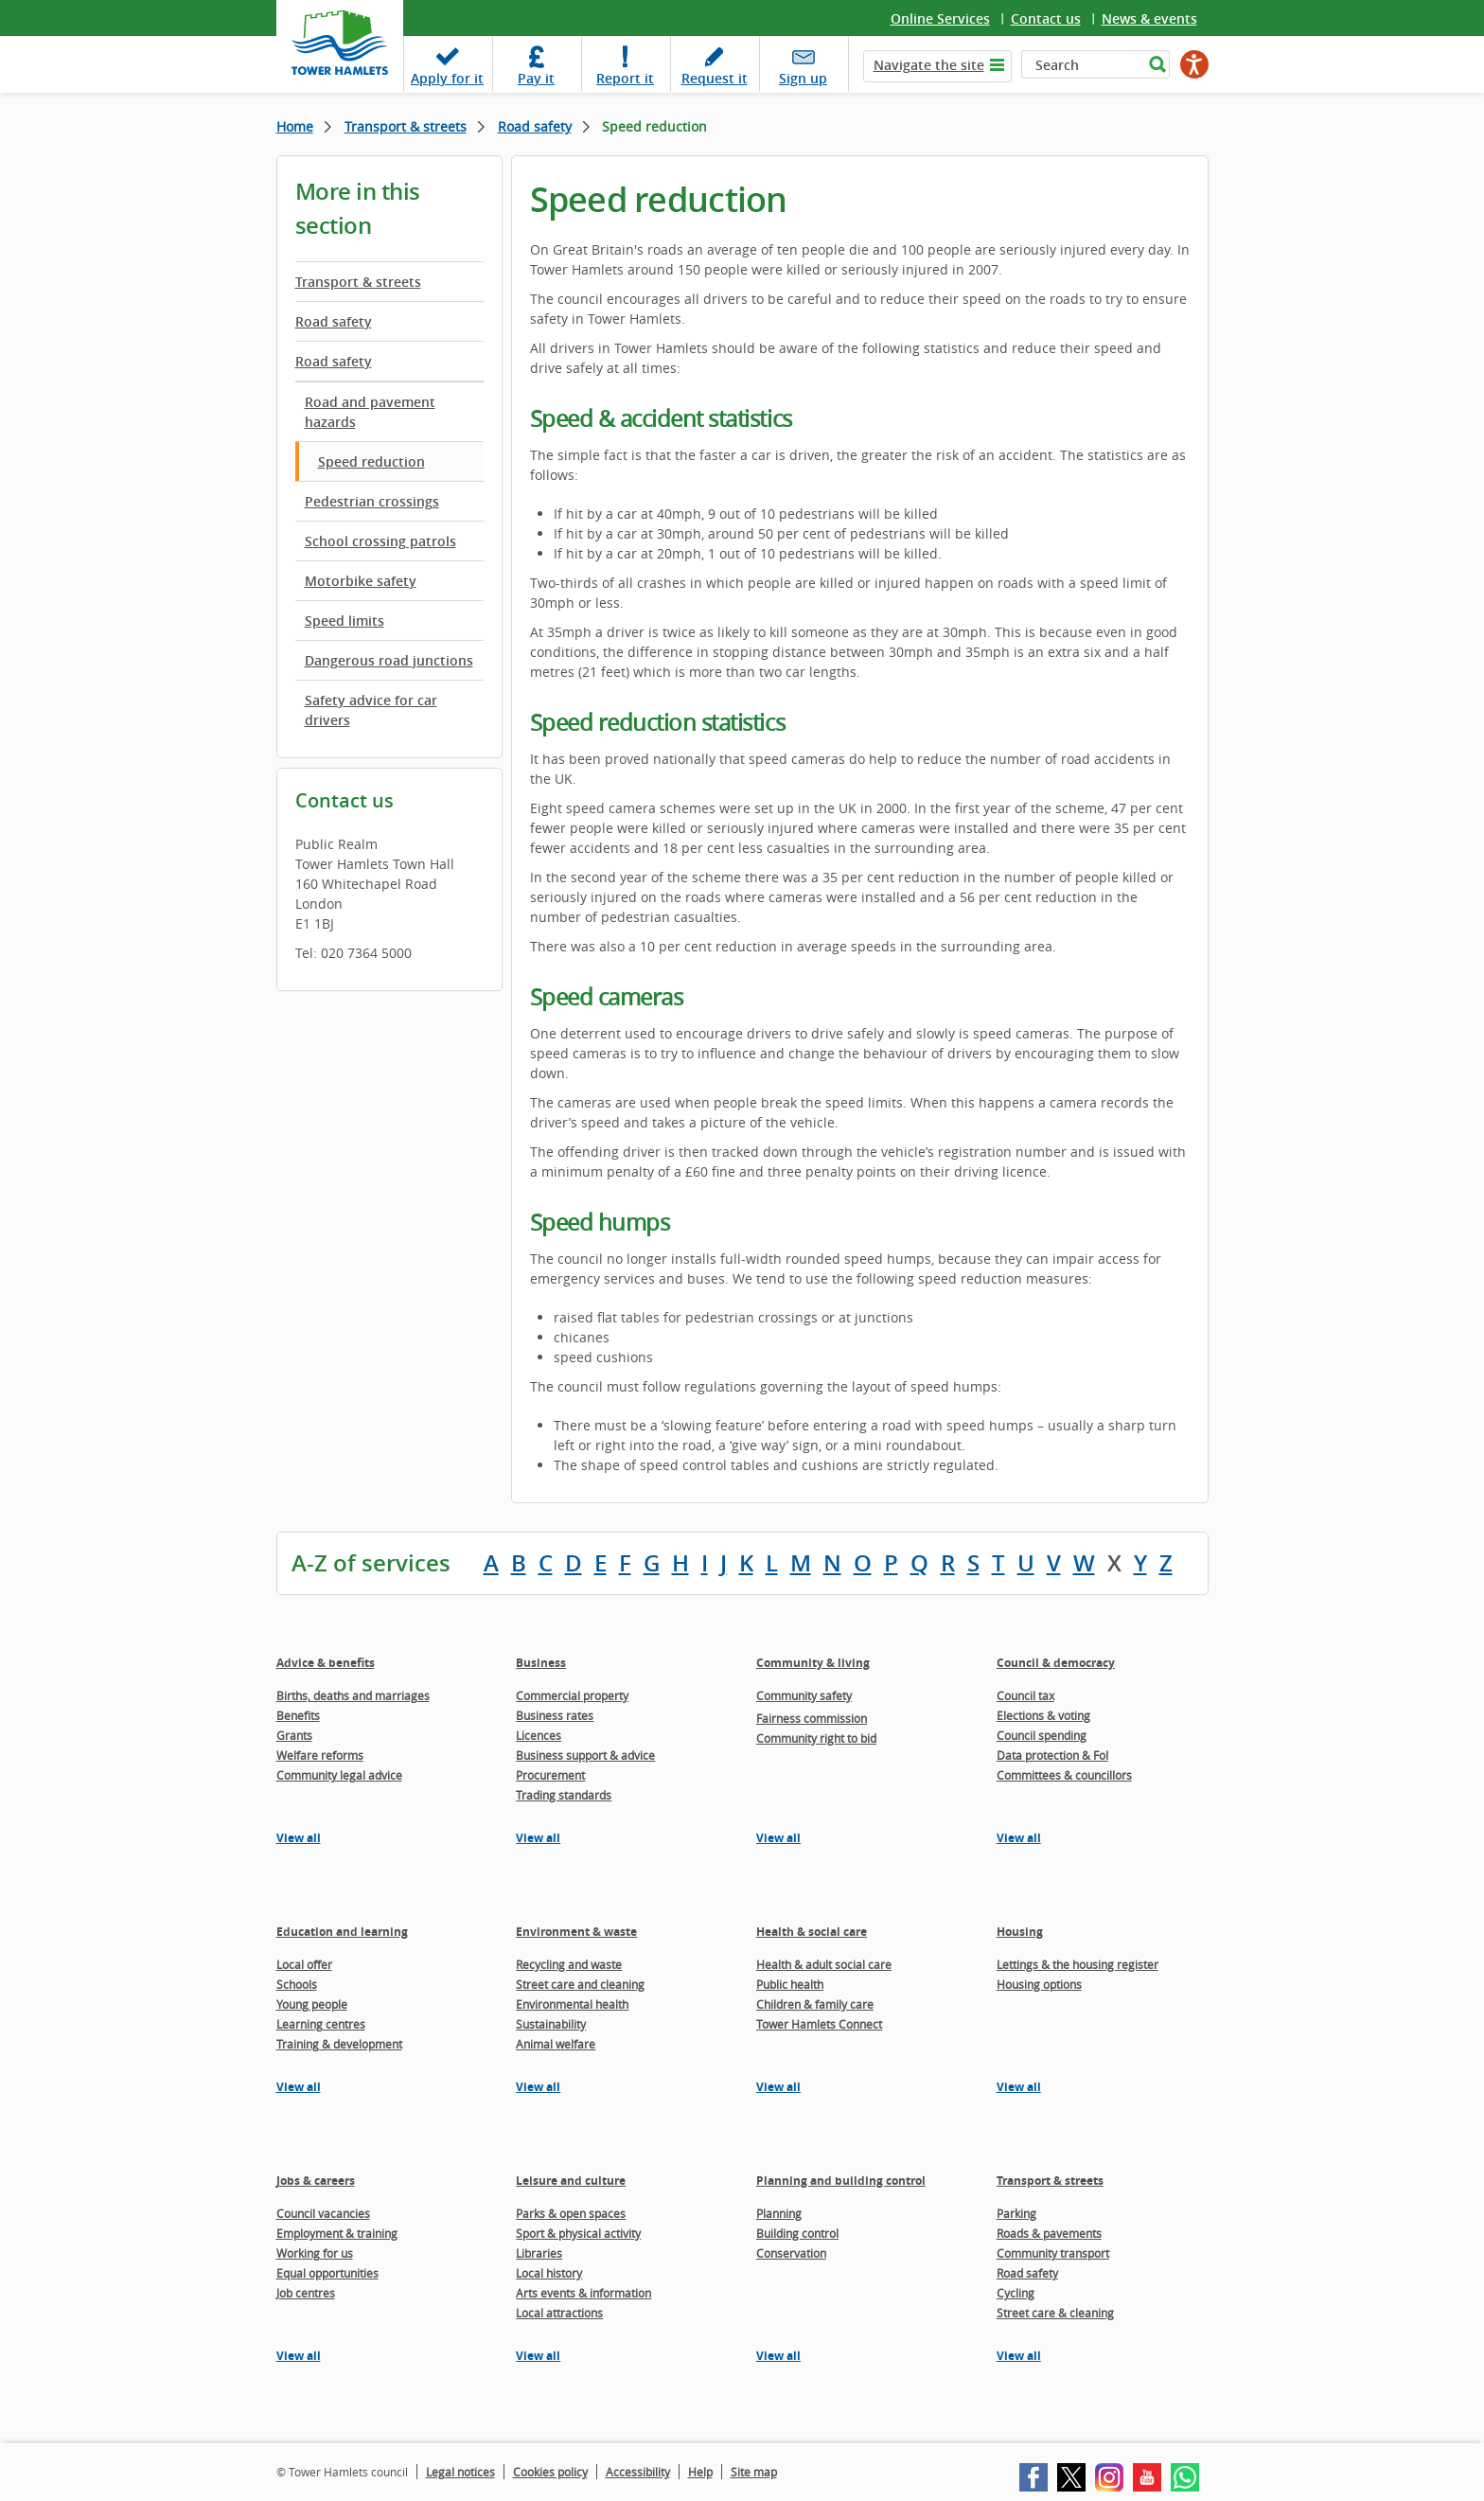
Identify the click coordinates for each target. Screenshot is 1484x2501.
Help (700, 2471)
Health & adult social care (824, 1964)
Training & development (339, 2043)
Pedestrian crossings (372, 501)
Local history (549, 2272)
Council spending (1041, 1735)
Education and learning (342, 1932)
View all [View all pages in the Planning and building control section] (778, 2356)
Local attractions (559, 2312)
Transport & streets (405, 126)
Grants (294, 1735)
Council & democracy (1056, 1663)
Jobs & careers (315, 2181)
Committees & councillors (1064, 1775)
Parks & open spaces (571, 2213)
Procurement (550, 1775)
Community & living (813, 1663)
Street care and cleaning (580, 1984)
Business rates (554, 1715)
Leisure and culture (571, 2181)
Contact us (1046, 18)
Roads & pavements (1049, 2233)
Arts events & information (583, 2292)
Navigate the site (929, 65)
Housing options (1039, 1984)
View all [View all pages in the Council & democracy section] (1019, 1838)
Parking (1016, 2213)
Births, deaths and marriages (353, 1695)
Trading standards (563, 1794)
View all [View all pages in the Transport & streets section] (1019, 2356)
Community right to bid (816, 1738)
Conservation (791, 2253)
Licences (538, 1735)
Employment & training (337, 2233)
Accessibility (638, 2471)
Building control (797, 2233)
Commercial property (572, 1695)
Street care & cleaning (1055, 2312)
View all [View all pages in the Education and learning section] (298, 2087)
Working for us (314, 2253)
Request (714, 78)
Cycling (1015, 2292)
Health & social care (811, 1932)
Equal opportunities (327, 2272)
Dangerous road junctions (389, 660)
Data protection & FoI (1052, 1755)
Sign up (803, 78)
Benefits (298, 1715)
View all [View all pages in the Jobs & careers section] (298, 2356)
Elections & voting (1043, 1715)
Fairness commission (811, 1718)
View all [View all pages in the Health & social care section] (778, 2087)
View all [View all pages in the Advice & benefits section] (298, 1838)
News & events (1149, 18)
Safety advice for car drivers (371, 710)
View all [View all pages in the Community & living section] (778, 1838)
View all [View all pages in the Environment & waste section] (538, 2087)
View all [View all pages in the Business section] (538, 1838)
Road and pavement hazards (370, 412)
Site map (754, 2471)
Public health (789, 1984)
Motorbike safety (360, 581)
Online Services (940, 18)
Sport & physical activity (578, 2233)
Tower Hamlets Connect (819, 2023)
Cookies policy (550, 2471)
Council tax (1025, 1695)
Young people (311, 2004)
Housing (1020, 1932)
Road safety (535, 126)
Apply (447, 78)
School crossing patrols (380, 541)
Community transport (1053, 2253)
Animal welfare (555, 2043)
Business (541, 1663)
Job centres (305, 2292)
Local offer (304, 1964)
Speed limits (344, 621)
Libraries (539, 2253)
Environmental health (572, 2004)
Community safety (804, 1695)
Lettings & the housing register (1077, 1964)
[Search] (1082, 64)
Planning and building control (841, 2181)
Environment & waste (576, 1932)
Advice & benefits (325, 1663)
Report (625, 78)
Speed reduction (371, 461)
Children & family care (815, 2004)
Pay (536, 78)
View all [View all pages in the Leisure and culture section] (538, 2356)
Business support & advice (585, 1755)
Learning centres (320, 2023)
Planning (779, 2213)
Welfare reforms (319, 1755)
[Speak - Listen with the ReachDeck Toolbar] (1194, 64)
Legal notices (460, 2471)
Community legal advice (339, 1775)
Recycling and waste (569, 1964)
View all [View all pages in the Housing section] (1019, 2087)
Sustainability (551, 2023)
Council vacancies (323, 2213)
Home (294, 126)
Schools (296, 1984)
